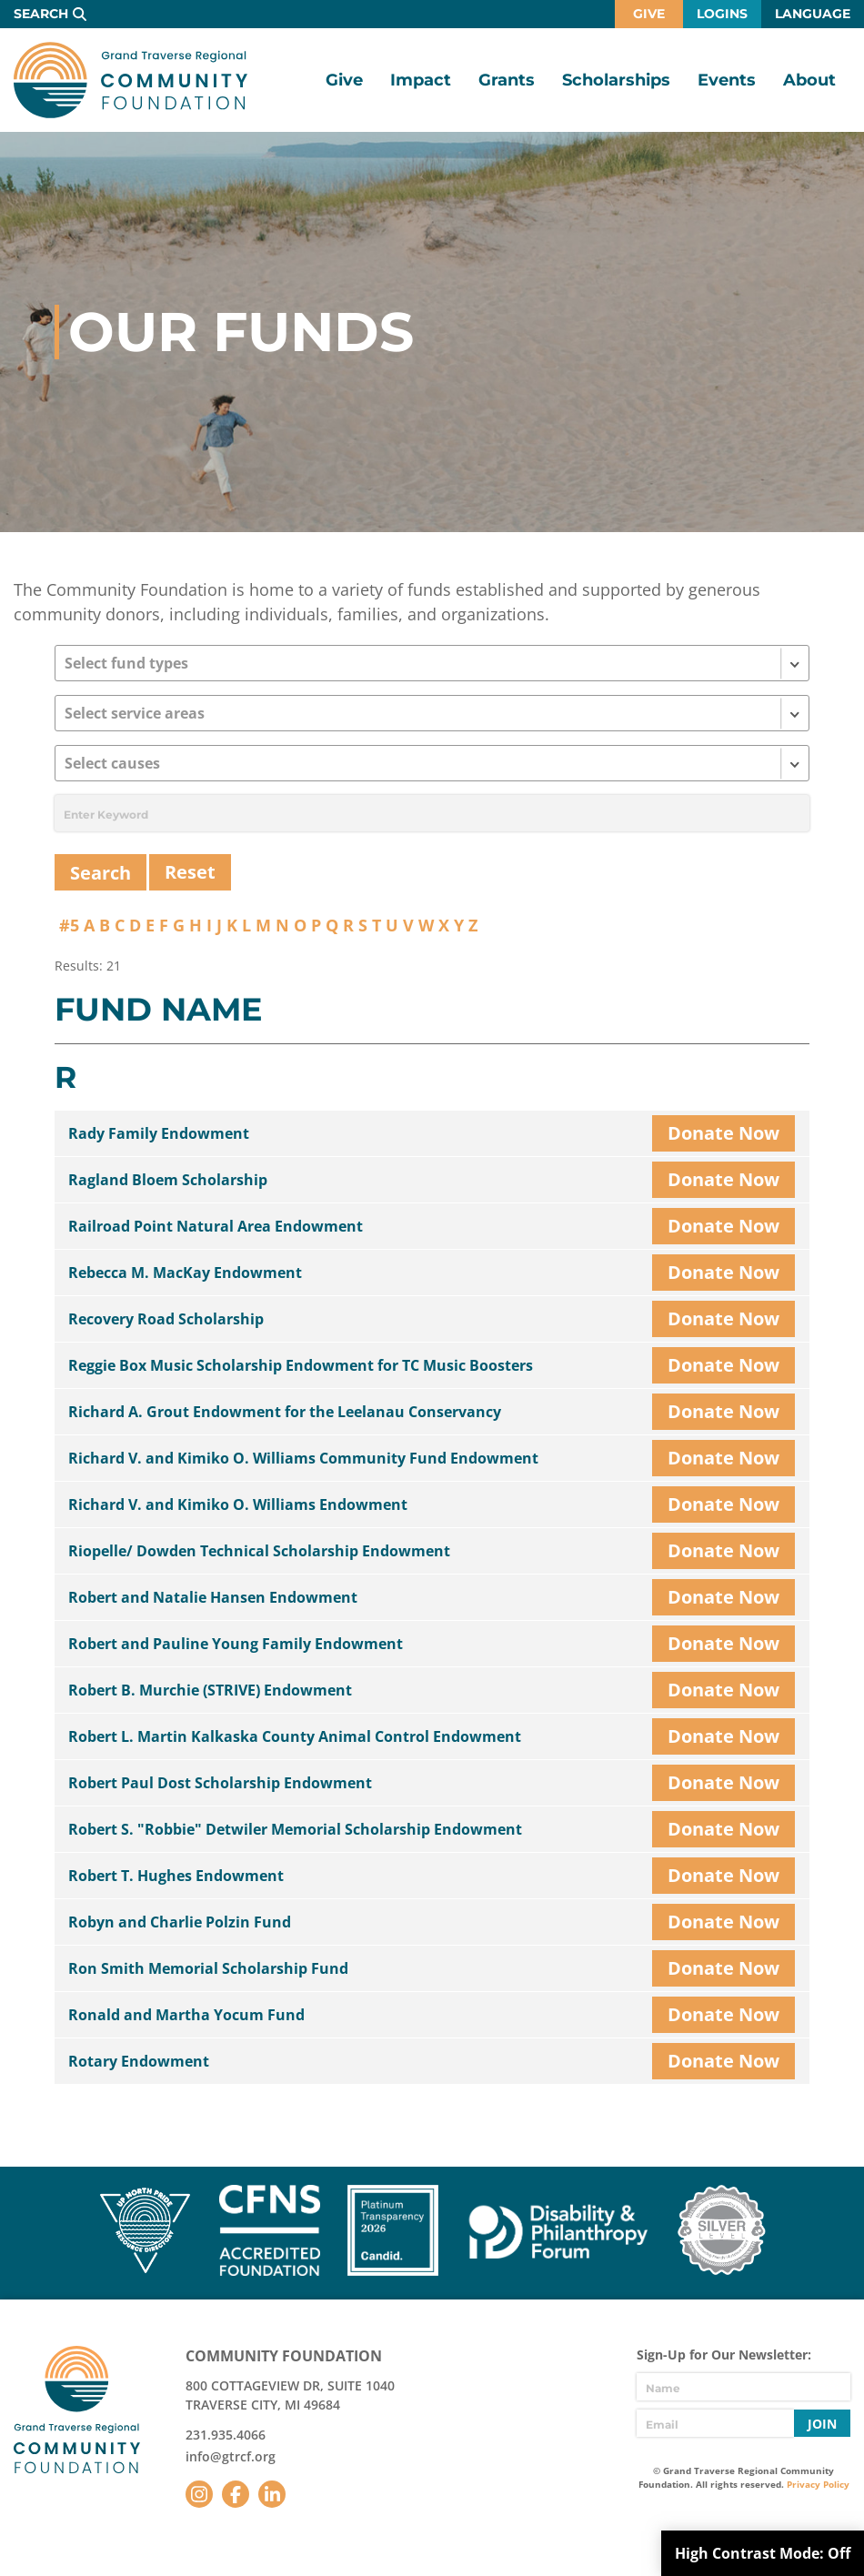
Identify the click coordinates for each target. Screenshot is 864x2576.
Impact (420, 80)
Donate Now (723, 1133)
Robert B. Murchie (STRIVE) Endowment (210, 1690)
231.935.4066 (226, 2434)
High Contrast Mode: (762, 2553)
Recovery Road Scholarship (166, 1319)
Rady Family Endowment (158, 1133)
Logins (722, 13)
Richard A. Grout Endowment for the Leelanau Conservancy (284, 1412)
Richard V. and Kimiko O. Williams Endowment (237, 1504)
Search (41, 13)
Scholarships (616, 80)
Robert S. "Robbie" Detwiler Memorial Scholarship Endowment (295, 1829)
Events (727, 80)
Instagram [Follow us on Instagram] (199, 2494)
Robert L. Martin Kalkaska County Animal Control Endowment (294, 1736)
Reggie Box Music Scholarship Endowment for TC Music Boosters (300, 1365)
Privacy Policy (818, 2484)
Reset (190, 872)
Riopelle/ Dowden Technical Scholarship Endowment (259, 1551)
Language (812, 13)
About (809, 80)
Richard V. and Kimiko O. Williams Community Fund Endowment (303, 1458)
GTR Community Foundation (130, 80)
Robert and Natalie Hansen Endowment (212, 1597)
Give (649, 13)
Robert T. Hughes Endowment (176, 1876)
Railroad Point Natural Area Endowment (215, 1226)
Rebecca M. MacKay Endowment (185, 1273)
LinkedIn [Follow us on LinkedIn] (272, 2494)
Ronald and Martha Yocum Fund (186, 2015)
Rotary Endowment (138, 2061)
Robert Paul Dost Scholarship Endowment (220, 1783)
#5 (69, 925)
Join (822, 2423)
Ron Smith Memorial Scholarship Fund (208, 1968)
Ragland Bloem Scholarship (167, 1180)
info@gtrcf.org (231, 2456)
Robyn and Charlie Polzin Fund (179, 1922)
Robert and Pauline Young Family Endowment (235, 1644)
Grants (506, 80)
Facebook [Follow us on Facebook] (235, 2494)
